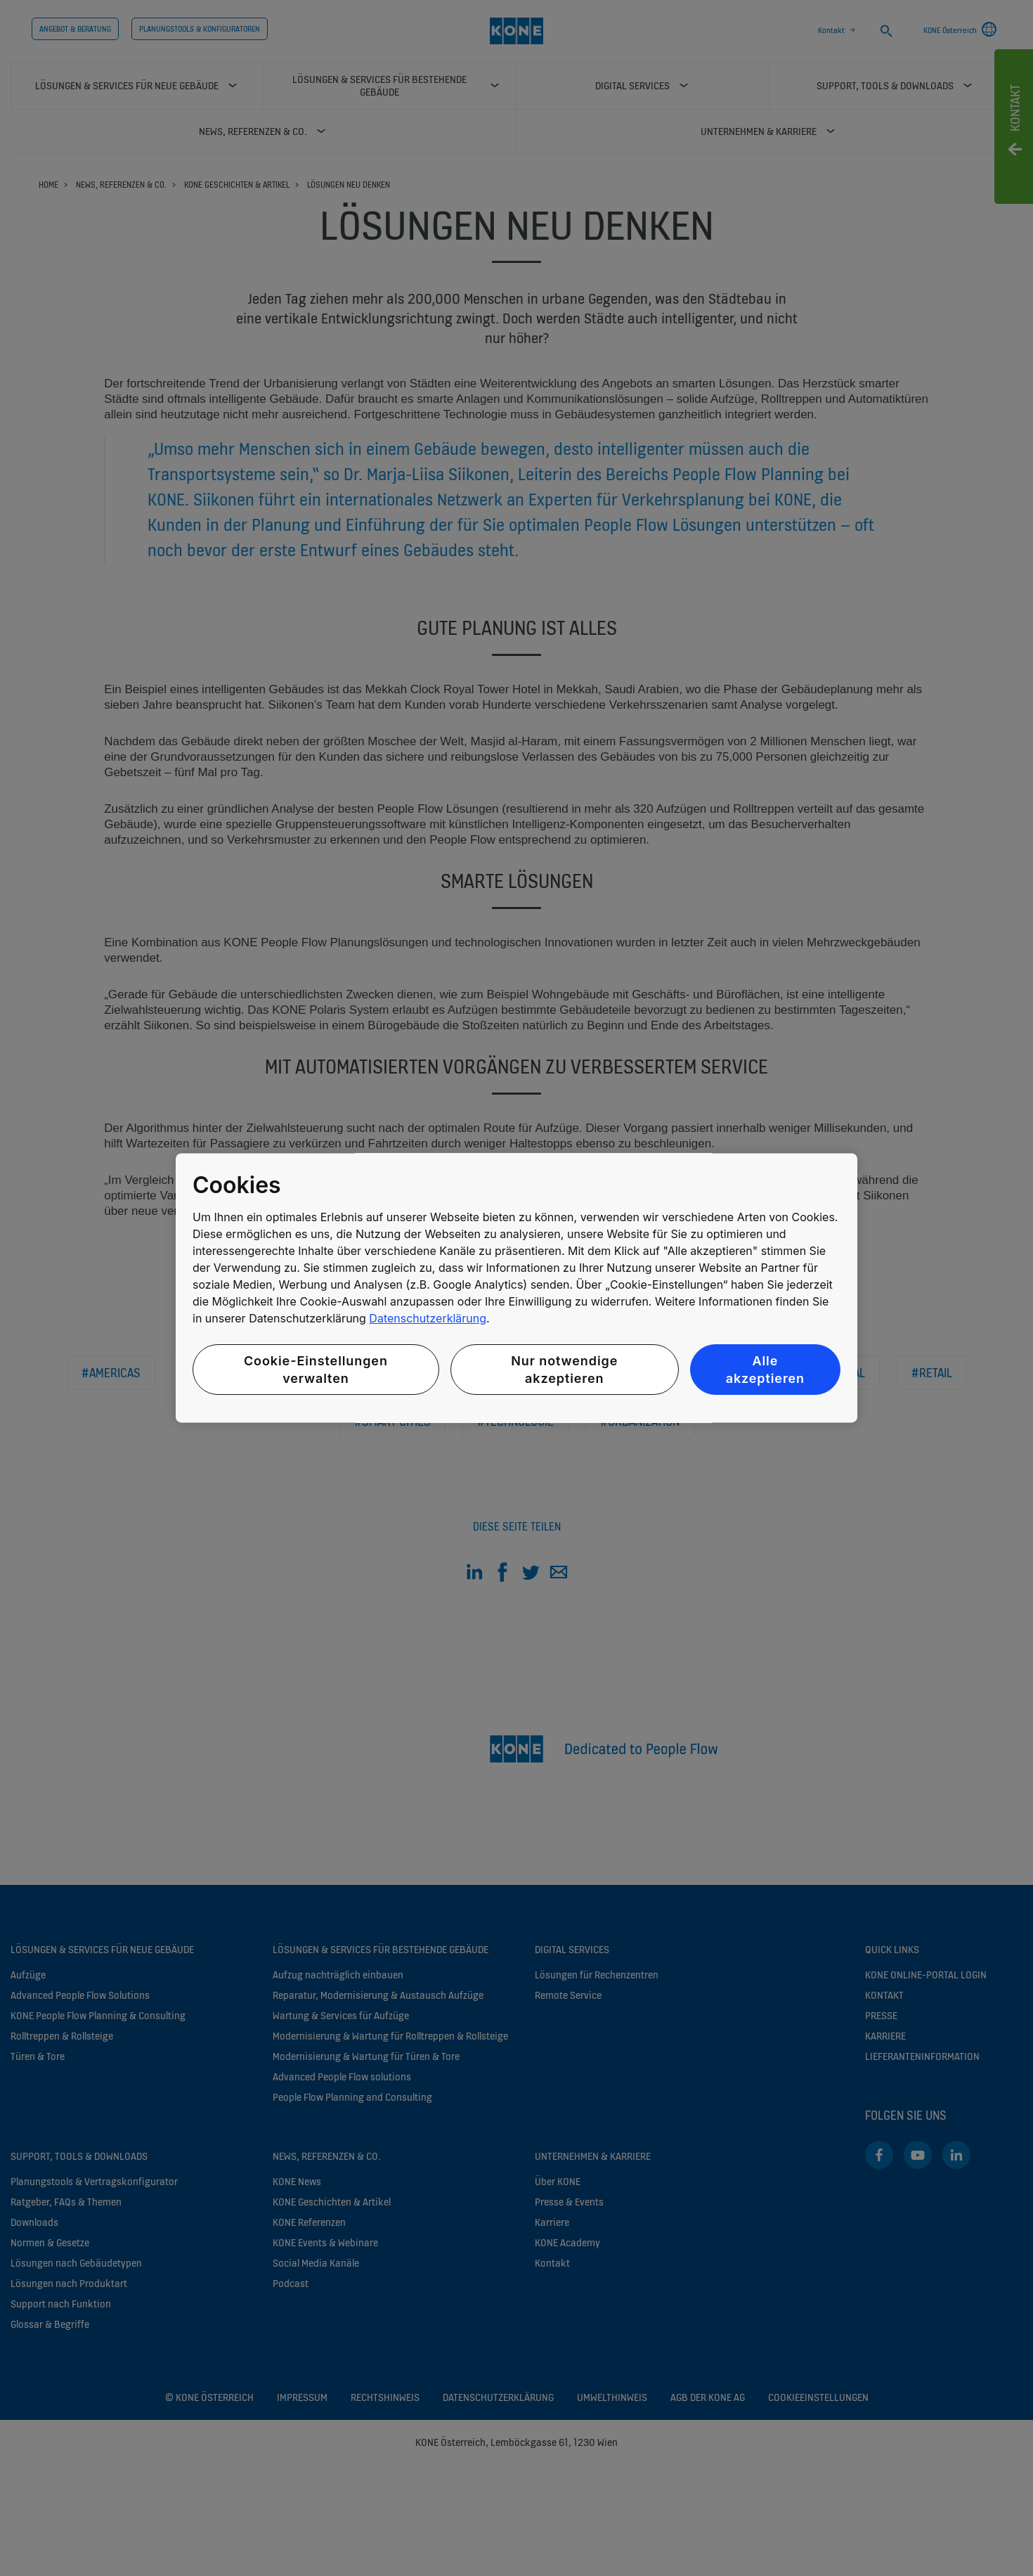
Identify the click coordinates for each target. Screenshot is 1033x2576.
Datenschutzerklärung (427, 1318)
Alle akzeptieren (765, 1369)
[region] (516, 1287)
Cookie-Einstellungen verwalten (316, 1369)
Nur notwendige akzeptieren (564, 1369)
